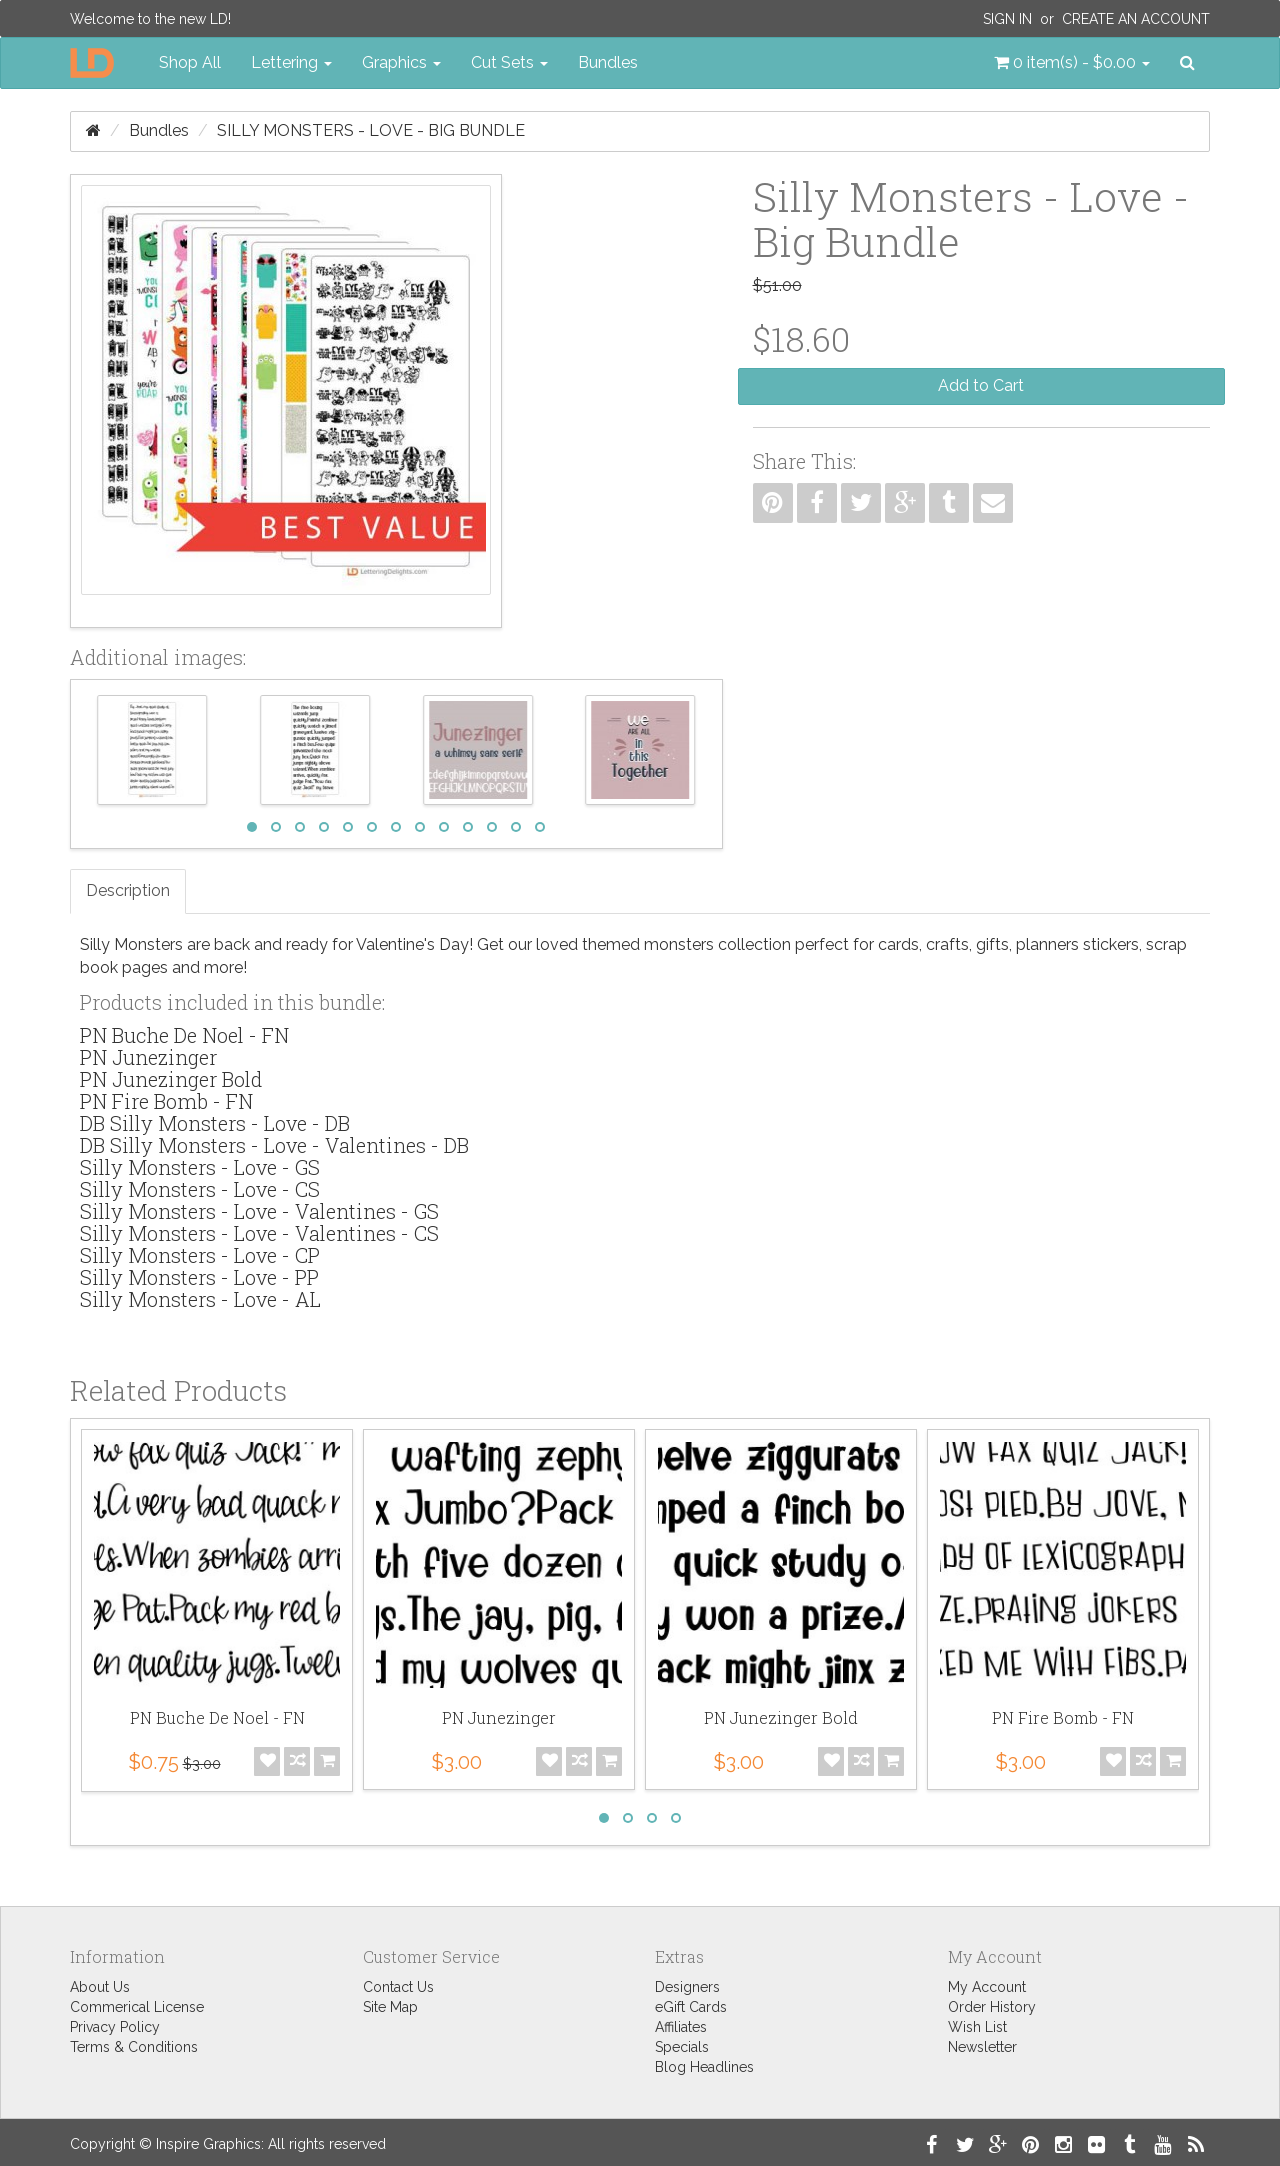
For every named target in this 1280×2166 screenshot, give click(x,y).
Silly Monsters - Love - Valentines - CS (259, 1233)
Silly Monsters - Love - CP (200, 1255)
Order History (992, 2007)
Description (128, 890)
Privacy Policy (115, 2027)
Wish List (977, 2027)
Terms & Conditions (134, 2047)
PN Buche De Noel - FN (184, 1035)
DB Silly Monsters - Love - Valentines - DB (274, 1145)
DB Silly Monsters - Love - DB (215, 1123)
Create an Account (1136, 19)
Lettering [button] (291, 62)
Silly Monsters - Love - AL (200, 1299)
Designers (687, 1987)
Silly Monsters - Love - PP (199, 1277)
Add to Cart (981, 385)
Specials (682, 2047)
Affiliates (681, 2027)
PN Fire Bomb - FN (166, 1101)
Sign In (1007, 19)
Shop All (190, 62)
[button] (1072, 63)
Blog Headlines (704, 2067)
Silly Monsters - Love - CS (200, 1189)
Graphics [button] (401, 62)
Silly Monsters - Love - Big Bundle (371, 130)
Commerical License (137, 2007)
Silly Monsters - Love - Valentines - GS (259, 1211)
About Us (100, 1987)
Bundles (608, 62)
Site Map (390, 2007)
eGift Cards (691, 2007)
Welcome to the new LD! (150, 19)
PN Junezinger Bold (171, 1079)
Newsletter (982, 2047)
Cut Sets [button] (509, 62)
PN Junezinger (148, 1057)
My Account (987, 1987)
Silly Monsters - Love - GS (200, 1167)
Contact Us (398, 1987)
